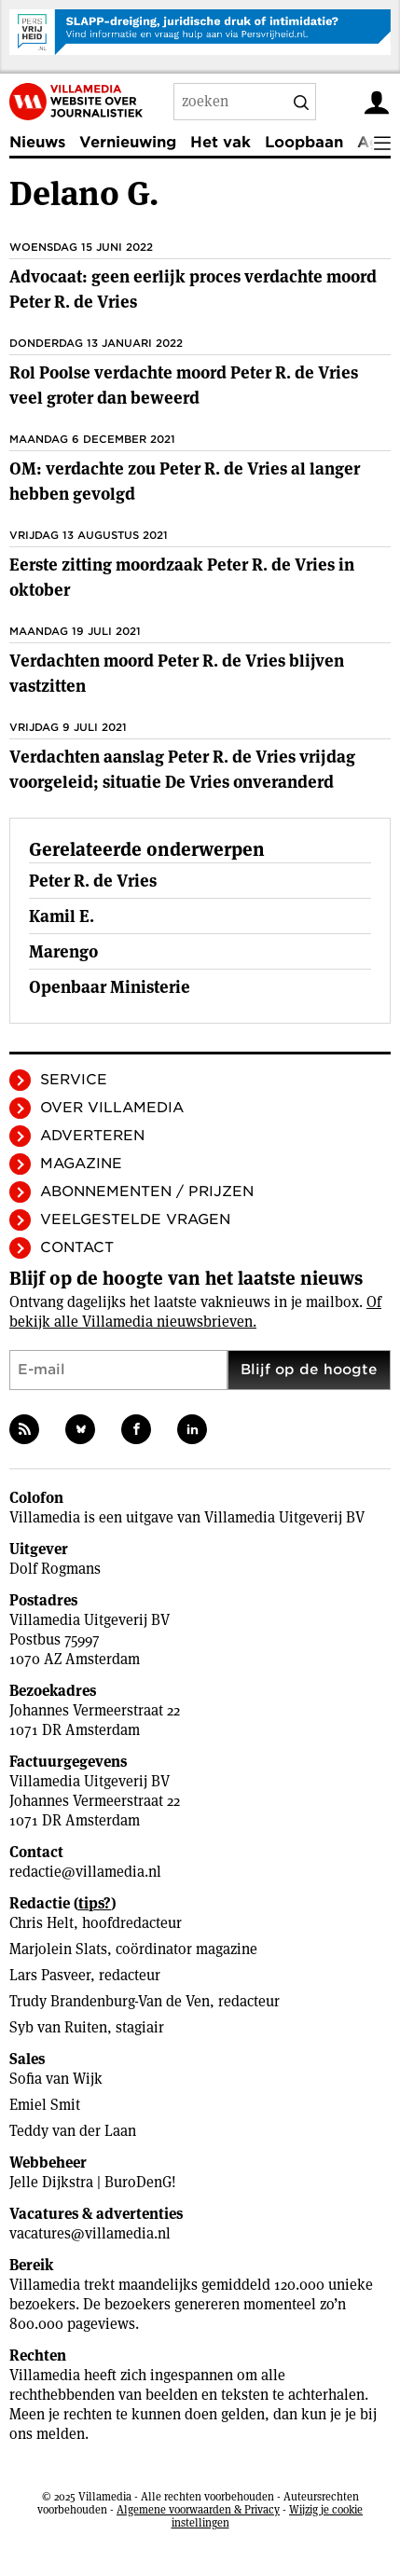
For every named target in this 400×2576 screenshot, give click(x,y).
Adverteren (92, 1135)
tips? (94, 1903)
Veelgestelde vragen (135, 1219)
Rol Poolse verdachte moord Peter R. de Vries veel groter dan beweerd (183, 385)
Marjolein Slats (58, 1949)
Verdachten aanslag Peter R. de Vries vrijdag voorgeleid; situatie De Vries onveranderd (182, 769)
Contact (77, 1247)
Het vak (220, 142)
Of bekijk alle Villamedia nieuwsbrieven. (195, 1311)
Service (73, 1079)
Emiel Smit (44, 2105)
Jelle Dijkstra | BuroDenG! (92, 2182)
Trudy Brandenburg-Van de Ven (109, 2001)
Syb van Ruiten (58, 2027)
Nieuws (37, 142)
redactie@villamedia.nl (85, 1871)
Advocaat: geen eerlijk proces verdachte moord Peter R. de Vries (193, 289)
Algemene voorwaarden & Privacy (198, 2509)
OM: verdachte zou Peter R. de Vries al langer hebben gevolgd (184, 481)
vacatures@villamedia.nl (90, 2233)
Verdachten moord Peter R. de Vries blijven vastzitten (176, 673)
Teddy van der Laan (72, 2131)
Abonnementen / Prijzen (147, 1191)
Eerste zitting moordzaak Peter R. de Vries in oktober (181, 577)
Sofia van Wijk (56, 2078)
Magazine (81, 1163)
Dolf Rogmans (55, 1568)
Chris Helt (41, 1923)
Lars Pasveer (49, 1975)
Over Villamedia (112, 1107)
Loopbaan (304, 142)
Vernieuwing (127, 142)
